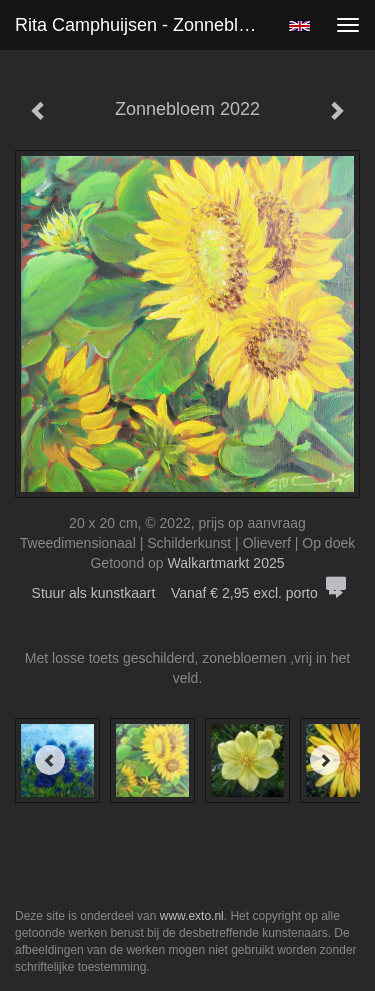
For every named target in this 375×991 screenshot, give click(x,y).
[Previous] (50, 760)
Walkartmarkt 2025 (226, 563)
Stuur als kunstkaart (188, 593)
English (299, 26)
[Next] (325, 760)
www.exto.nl (192, 916)
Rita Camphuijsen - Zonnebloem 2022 (143, 25)
